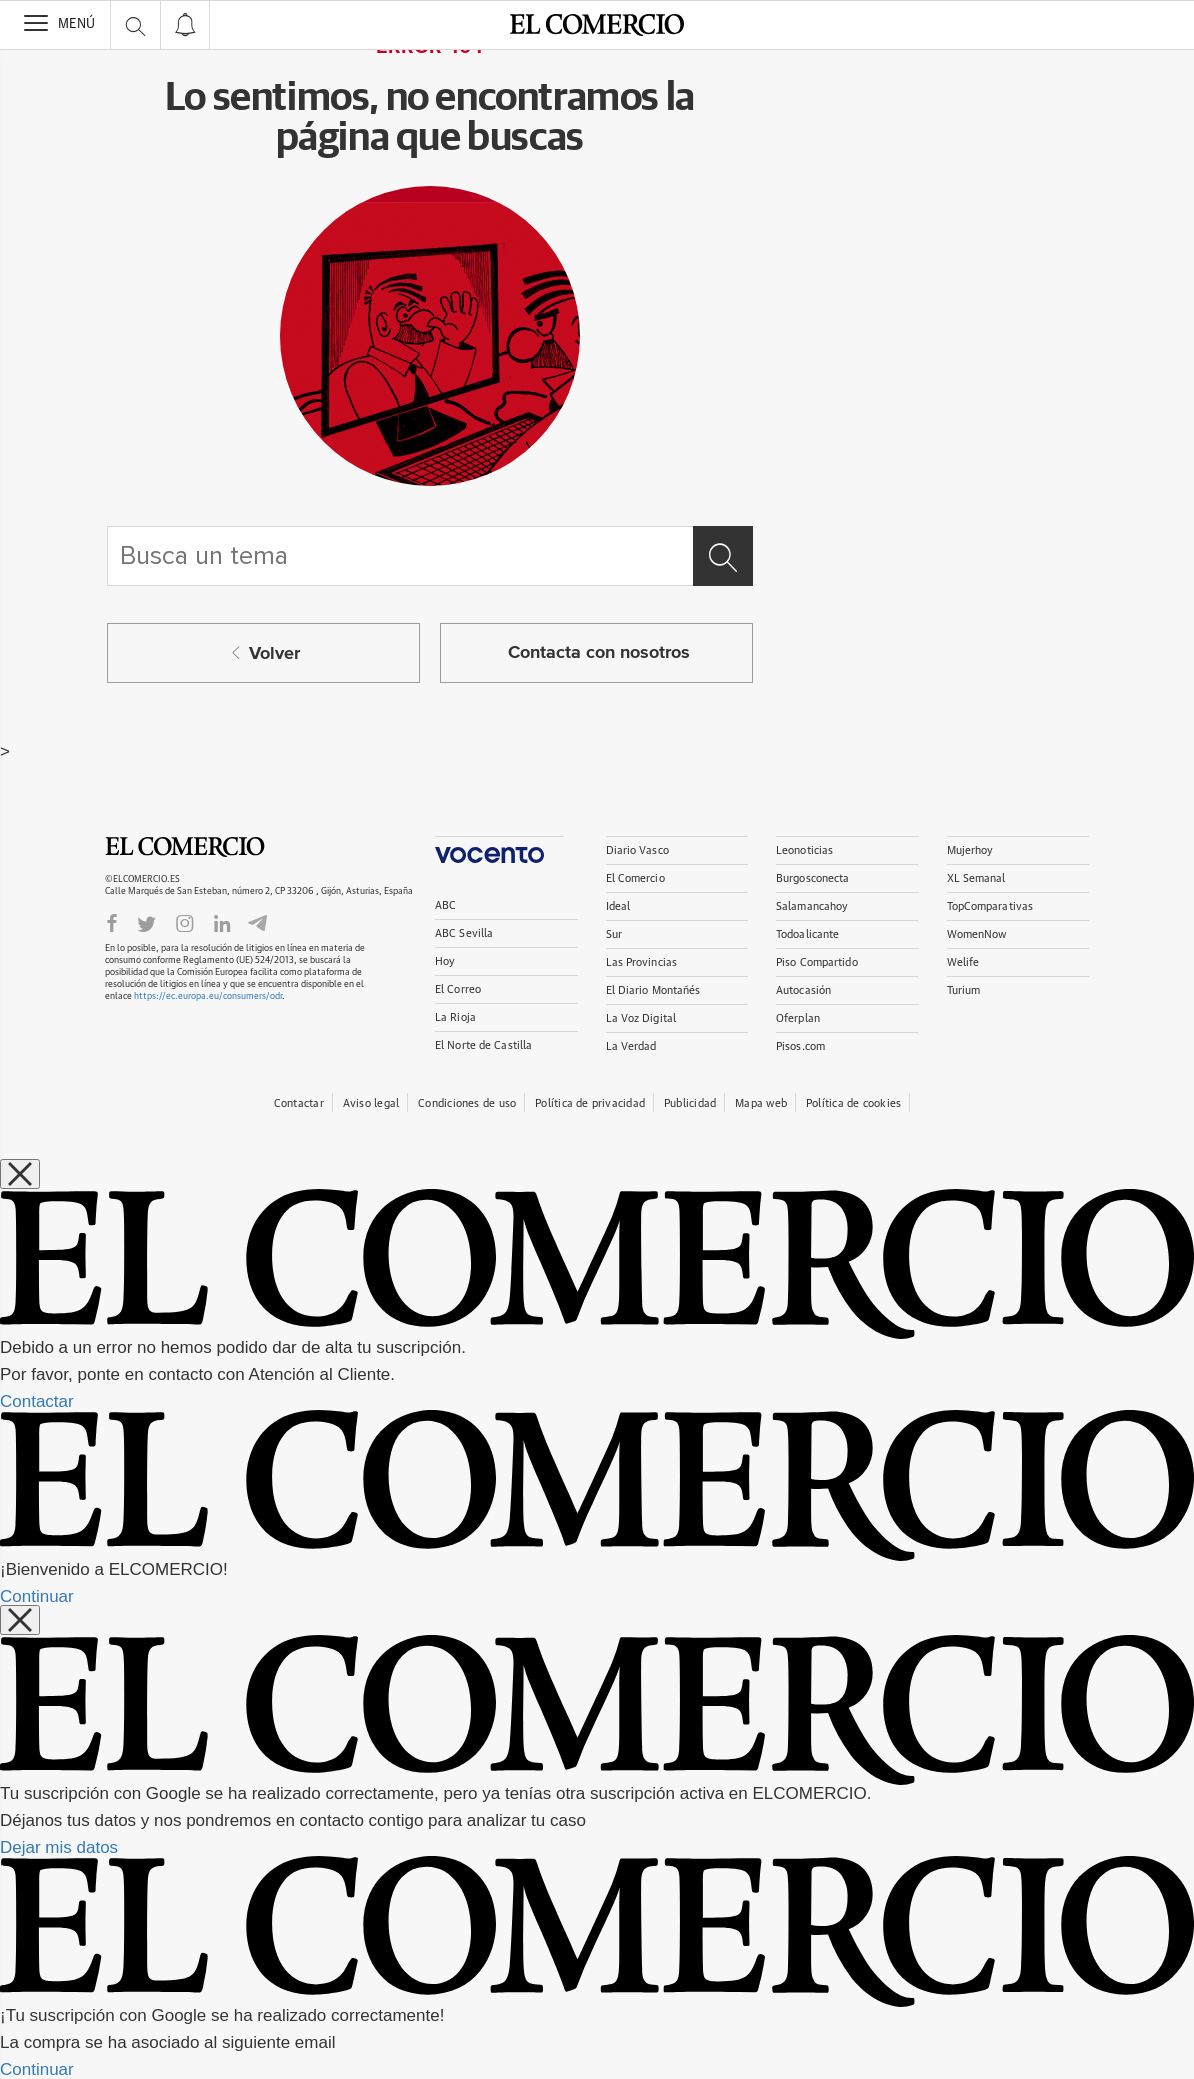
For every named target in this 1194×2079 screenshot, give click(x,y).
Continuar (37, 1596)
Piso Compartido (817, 962)
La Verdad (631, 1046)
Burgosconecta (812, 878)
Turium (964, 990)
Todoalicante (807, 934)
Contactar (299, 1103)
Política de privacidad (590, 1103)
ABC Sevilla (464, 933)
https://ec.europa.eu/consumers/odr (208, 996)
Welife (963, 962)
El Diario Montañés (653, 990)
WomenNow (977, 934)
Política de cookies (853, 1103)
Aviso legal (371, 1103)
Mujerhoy (970, 850)
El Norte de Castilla (483, 1045)
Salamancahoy (812, 906)
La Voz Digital (641, 1018)
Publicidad (690, 1103)
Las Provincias (642, 962)
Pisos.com (800, 1046)
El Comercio (185, 847)
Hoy (445, 961)
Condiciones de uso (467, 1103)
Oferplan (798, 1018)
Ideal (618, 906)
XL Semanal (976, 878)
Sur (614, 934)
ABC (445, 905)
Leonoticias (804, 850)
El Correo (458, 989)
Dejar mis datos (59, 1847)
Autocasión (803, 990)
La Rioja (455, 1017)
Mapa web (761, 1103)
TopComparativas (990, 906)
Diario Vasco (637, 850)
